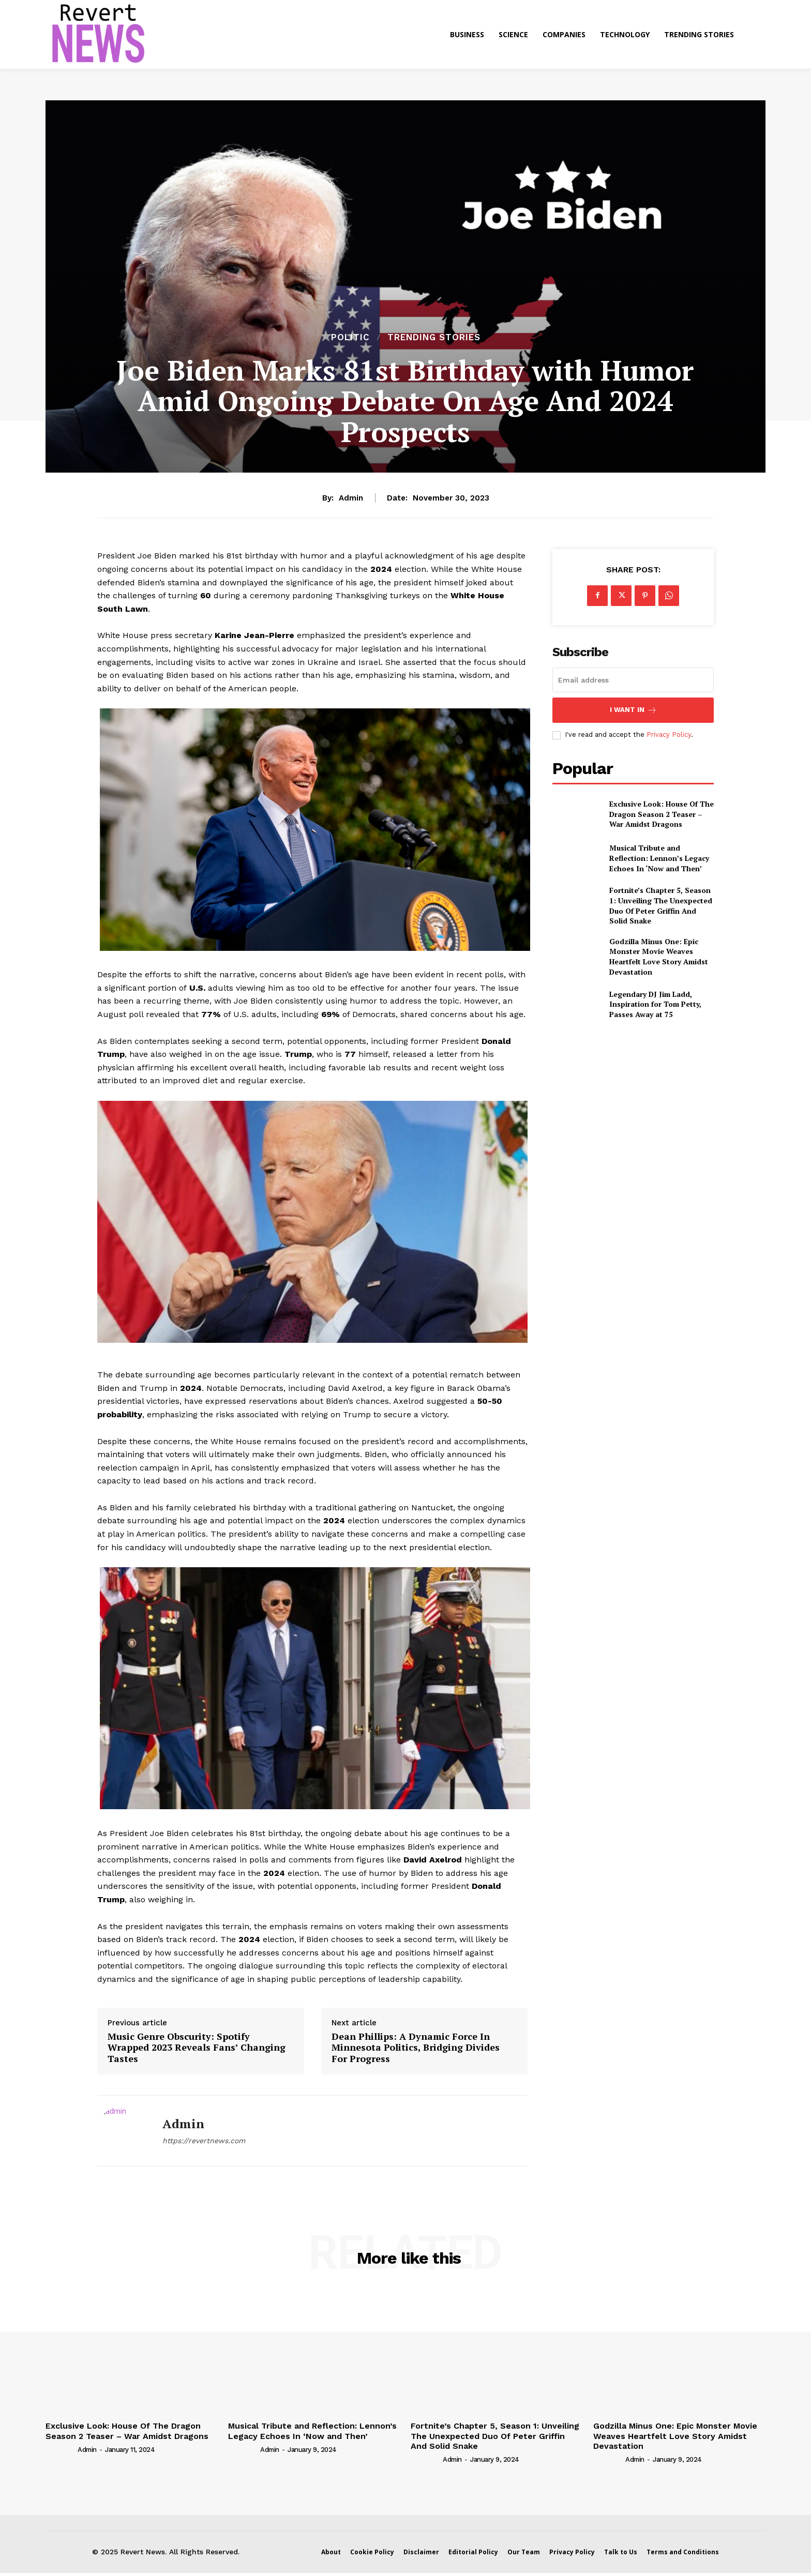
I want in (633, 710)
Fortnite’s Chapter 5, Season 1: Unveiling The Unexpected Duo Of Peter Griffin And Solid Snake (660, 905)
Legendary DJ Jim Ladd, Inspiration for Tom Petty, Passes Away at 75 (655, 1004)
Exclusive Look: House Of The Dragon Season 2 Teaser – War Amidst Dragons (661, 814)
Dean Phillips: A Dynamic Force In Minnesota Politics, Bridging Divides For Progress (416, 2048)
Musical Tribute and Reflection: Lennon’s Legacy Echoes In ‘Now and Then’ (659, 858)
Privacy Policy (669, 734)
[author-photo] (61, 2449)
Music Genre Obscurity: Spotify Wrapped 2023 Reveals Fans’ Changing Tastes (197, 2048)
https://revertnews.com (203, 2140)
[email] (633, 680)
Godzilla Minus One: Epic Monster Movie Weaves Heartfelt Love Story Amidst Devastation (658, 956)
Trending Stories (433, 337)
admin (351, 498)
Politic (350, 337)
